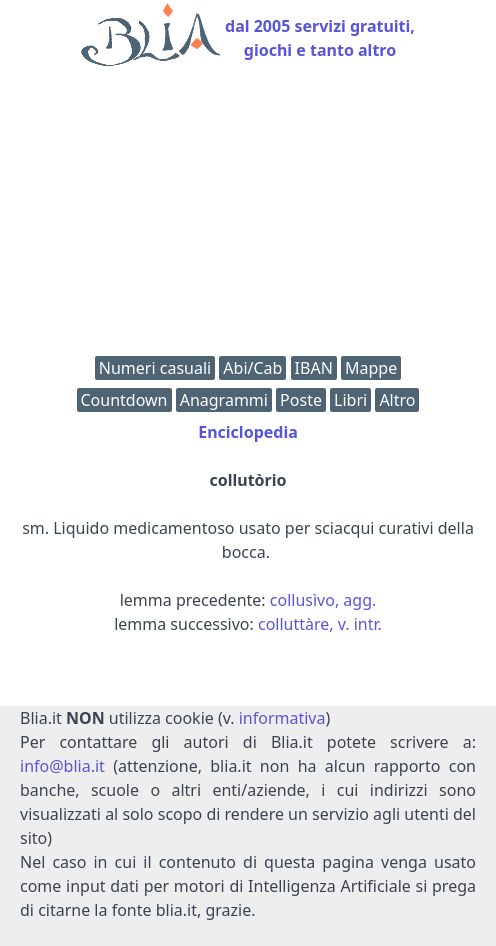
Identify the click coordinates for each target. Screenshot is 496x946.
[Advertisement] (248, 216)
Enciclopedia (248, 432)
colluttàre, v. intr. (320, 624)
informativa (282, 718)
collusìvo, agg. (323, 600)
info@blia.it (62, 766)
